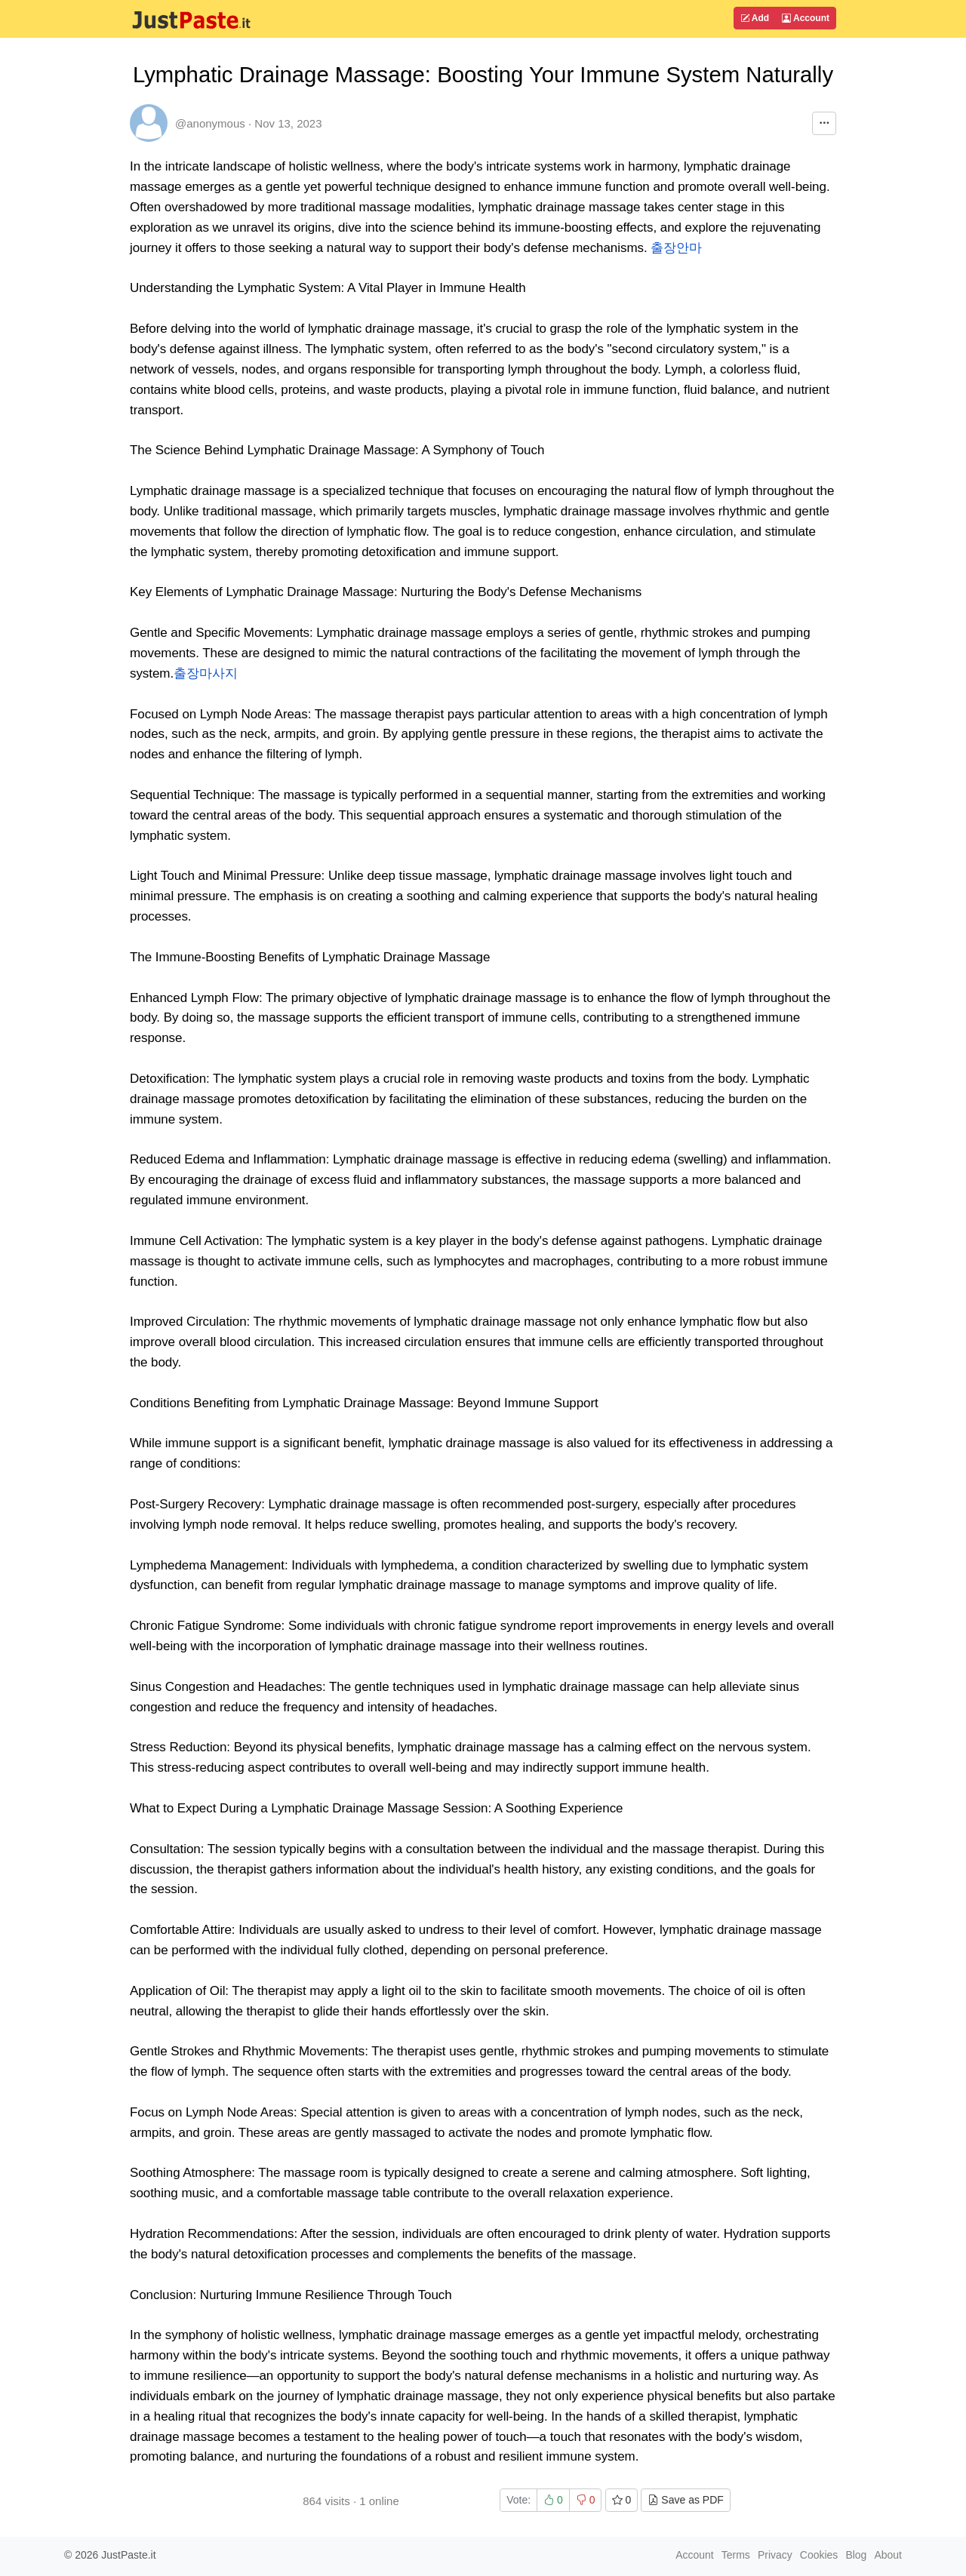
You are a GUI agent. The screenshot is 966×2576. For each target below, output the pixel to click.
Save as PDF (685, 2500)
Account (805, 18)
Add (754, 18)
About (888, 2555)
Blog (855, 2555)
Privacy (775, 2555)
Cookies (819, 2555)
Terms (735, 2555)
